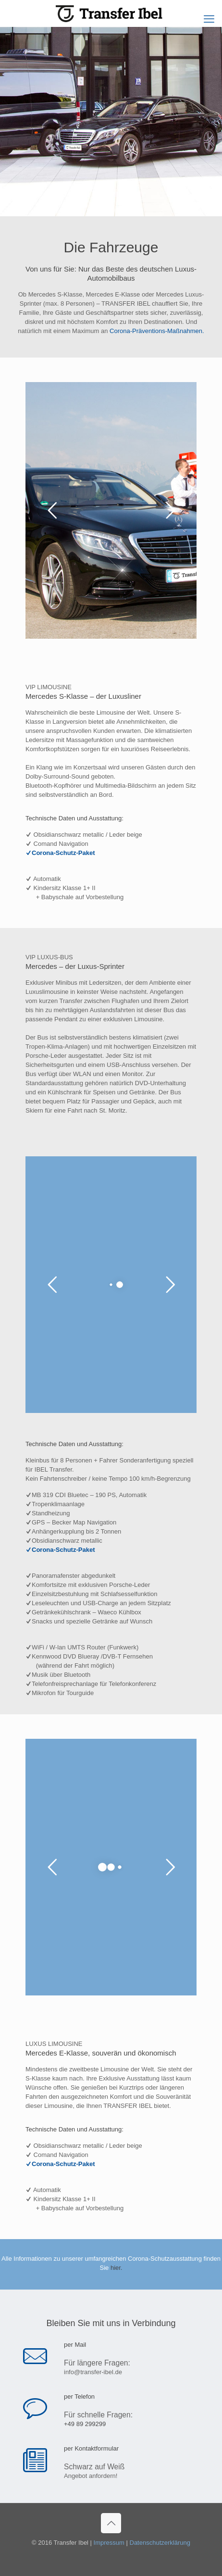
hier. (117, 2267)
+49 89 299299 (85, 2423)
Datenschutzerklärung (160, 2542)
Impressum (109, 2542)
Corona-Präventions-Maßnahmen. (157, 330)
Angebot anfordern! (90, 2475)
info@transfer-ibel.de (93, 2372)
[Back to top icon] (111, 2523)
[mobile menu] (209, 19)
